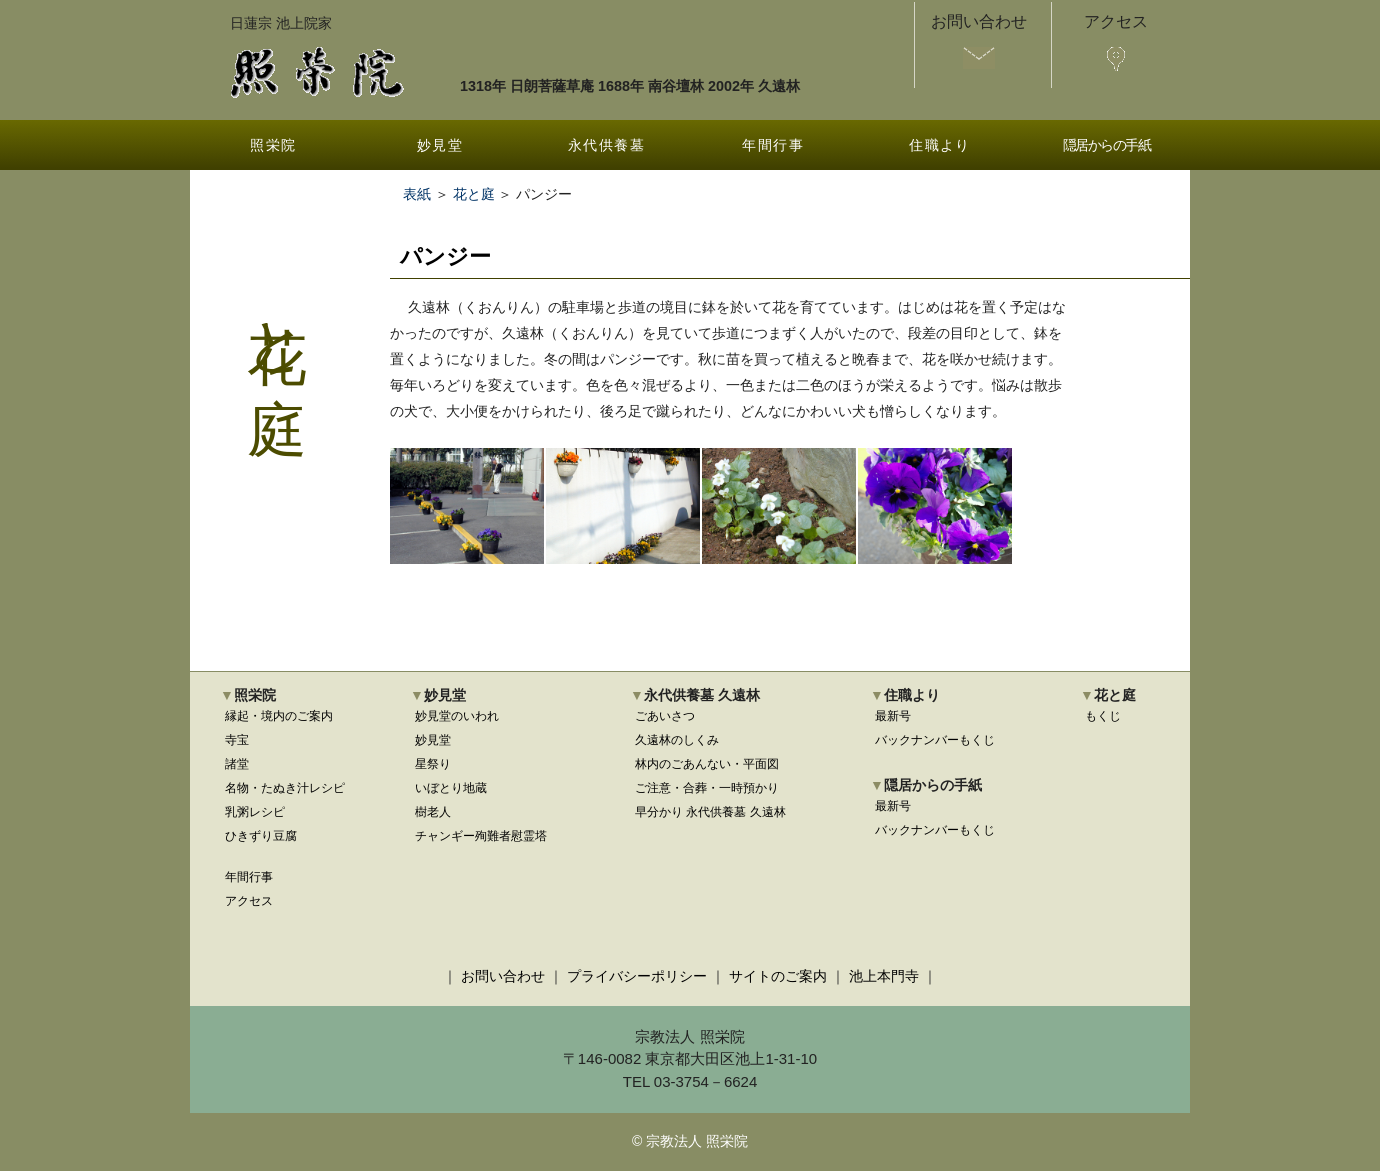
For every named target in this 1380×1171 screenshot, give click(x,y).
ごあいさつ (665, 716)
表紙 (417, 194)
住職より (940, 145)
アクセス (249, 901)
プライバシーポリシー (637, 976)
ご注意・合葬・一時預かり (707, 788)
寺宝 (237, 740)
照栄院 (273, 145)
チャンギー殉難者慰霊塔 (481, 836)
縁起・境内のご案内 (279, 716)
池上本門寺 (884, 976)
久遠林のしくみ (677, 740)
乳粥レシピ (255, 812)
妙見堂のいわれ (457, 716)
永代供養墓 (606, 145)
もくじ (1103, 716)
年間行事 (773, 145)
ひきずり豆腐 (261, 836)
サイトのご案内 (778, 976)
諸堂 (237, 764)
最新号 (893, 716)
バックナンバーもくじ (935, 740)
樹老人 (433, 812)
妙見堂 (440, 145)
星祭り (433, 764)
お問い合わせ (503, 976)
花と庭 (474, 194)
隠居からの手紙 (1107, 145)
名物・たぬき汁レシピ (285, 788)
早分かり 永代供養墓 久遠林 (710, 812)
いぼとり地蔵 (451, 788)
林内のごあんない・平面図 (707, 764)
